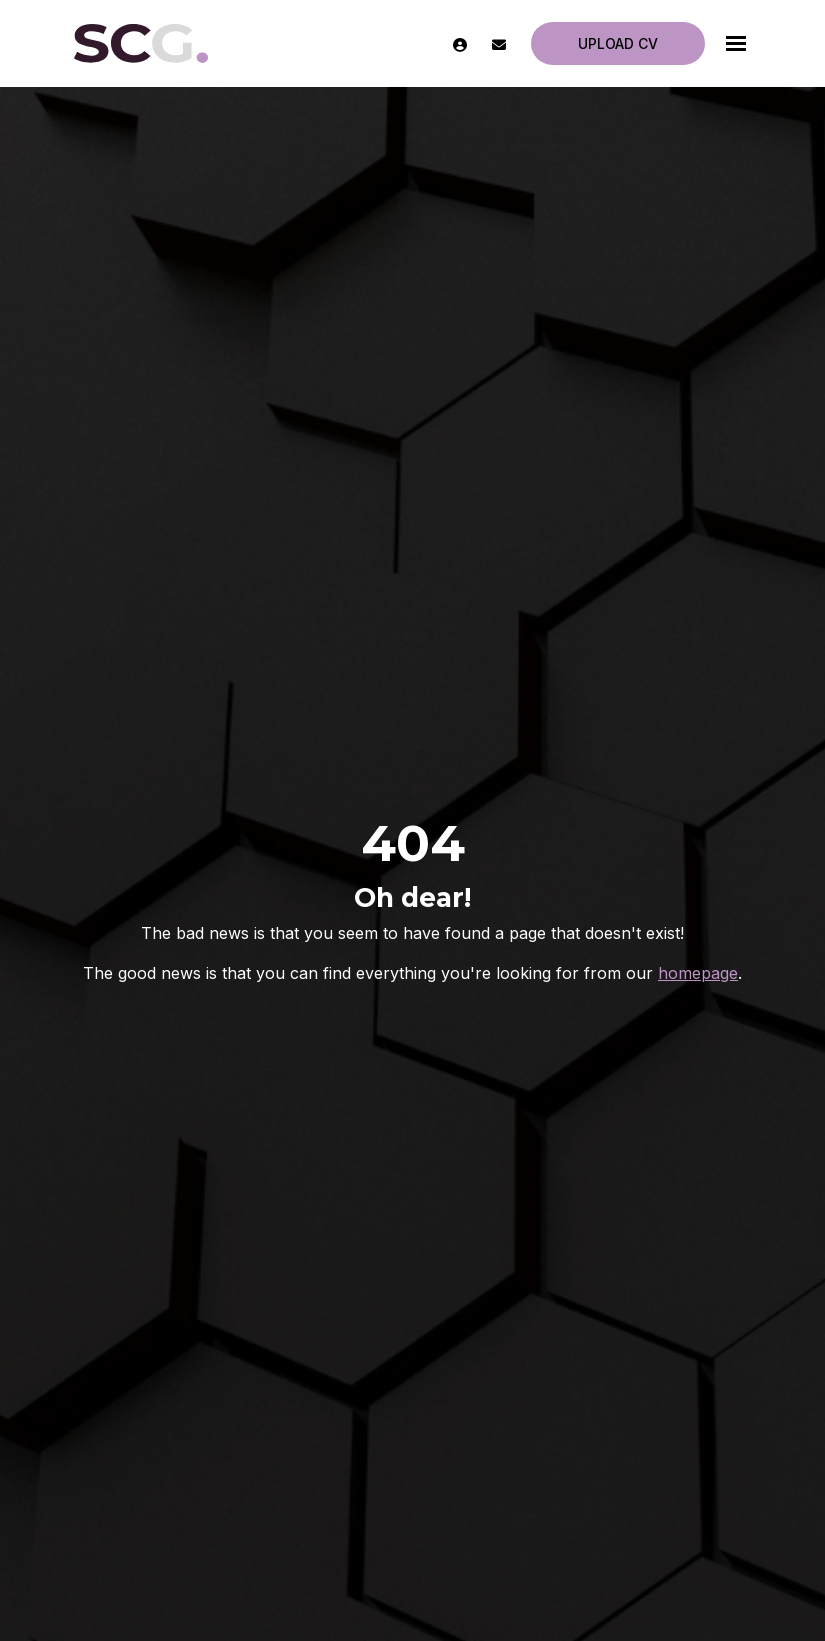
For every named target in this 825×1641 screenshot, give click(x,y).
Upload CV (618, 43)
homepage (698, 973)
